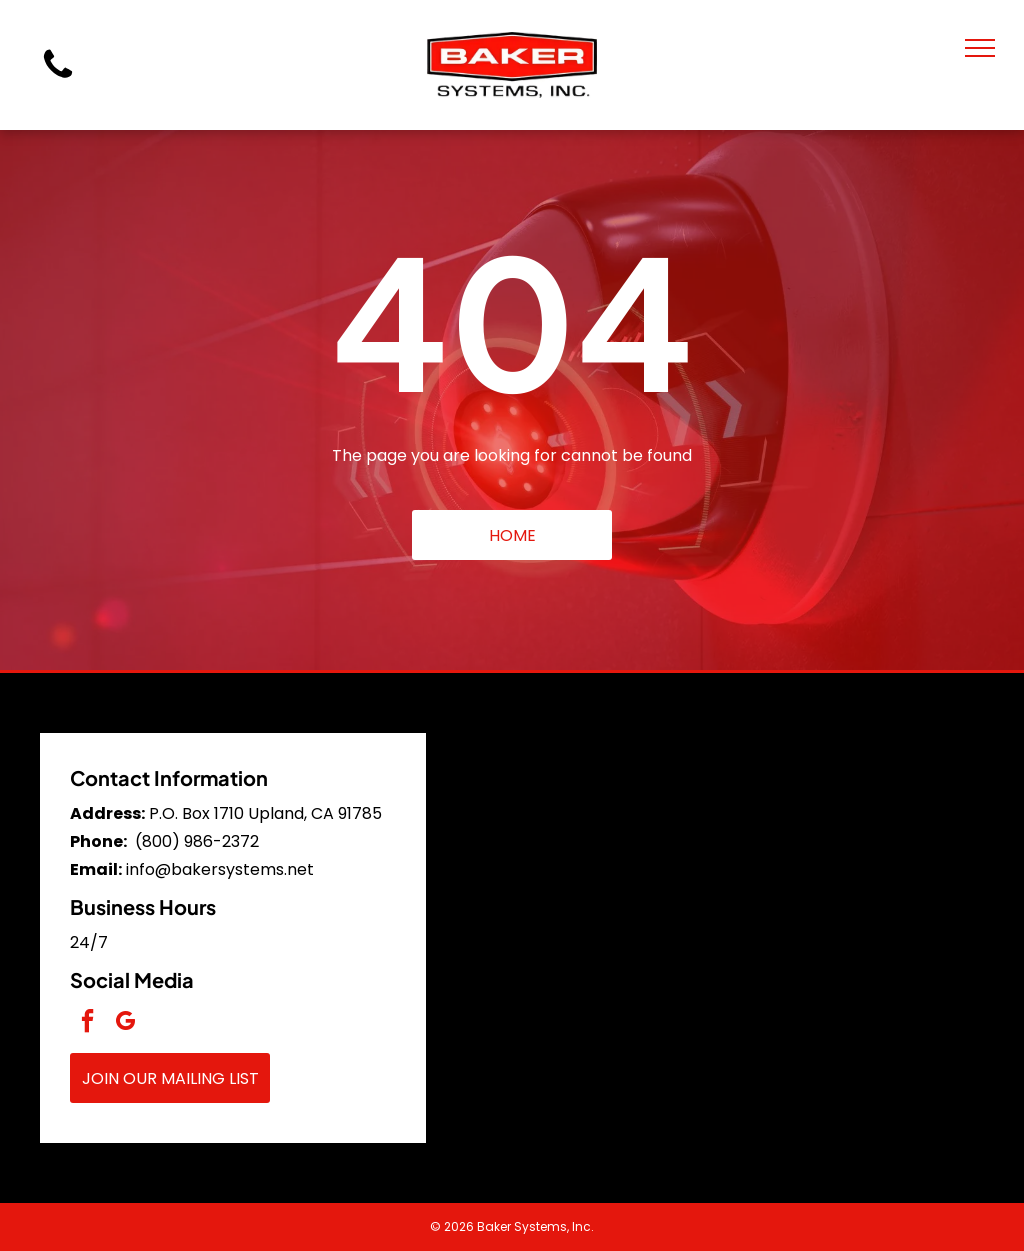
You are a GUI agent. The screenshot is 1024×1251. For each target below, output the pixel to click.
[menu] (980, 48)
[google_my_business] (125, 1023)
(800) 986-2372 (197, 841)
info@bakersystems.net (220, 869)
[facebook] (87, 1023)
